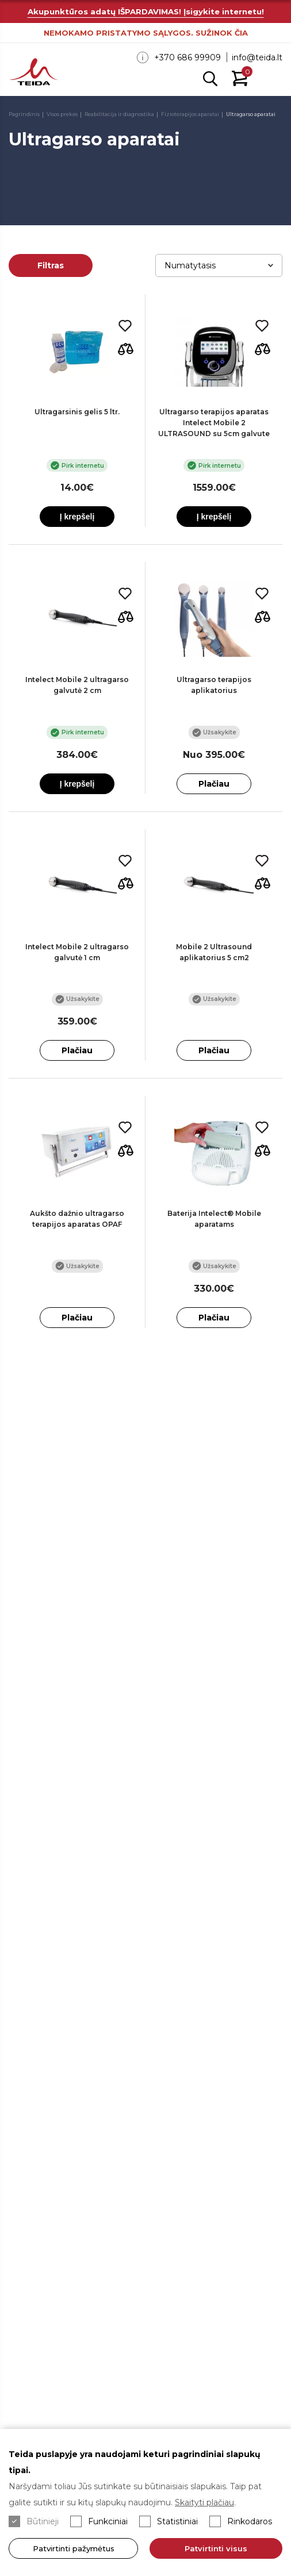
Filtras (50, 265)
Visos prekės (62, 114)
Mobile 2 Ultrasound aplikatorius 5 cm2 (214, 952)
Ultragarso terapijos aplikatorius (214, 685)
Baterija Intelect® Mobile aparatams (214, 1219)
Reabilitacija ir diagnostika (119, 114)
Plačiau (213, 784)
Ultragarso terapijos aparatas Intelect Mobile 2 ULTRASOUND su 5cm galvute (214, 422)
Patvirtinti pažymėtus (73, 2548)
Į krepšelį (77, 516)
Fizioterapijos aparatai (190, 114)
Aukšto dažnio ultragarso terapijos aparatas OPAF (77, 1219)
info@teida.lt (257, 57)
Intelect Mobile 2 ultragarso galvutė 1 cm (77, 952)
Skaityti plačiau (204, 2502)
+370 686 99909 (187, 57)
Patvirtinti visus (216, 2548)
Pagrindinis (24, 114)
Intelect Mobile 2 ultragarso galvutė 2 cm (77, 685)
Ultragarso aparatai (250, 114)
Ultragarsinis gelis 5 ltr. (77, 411)
